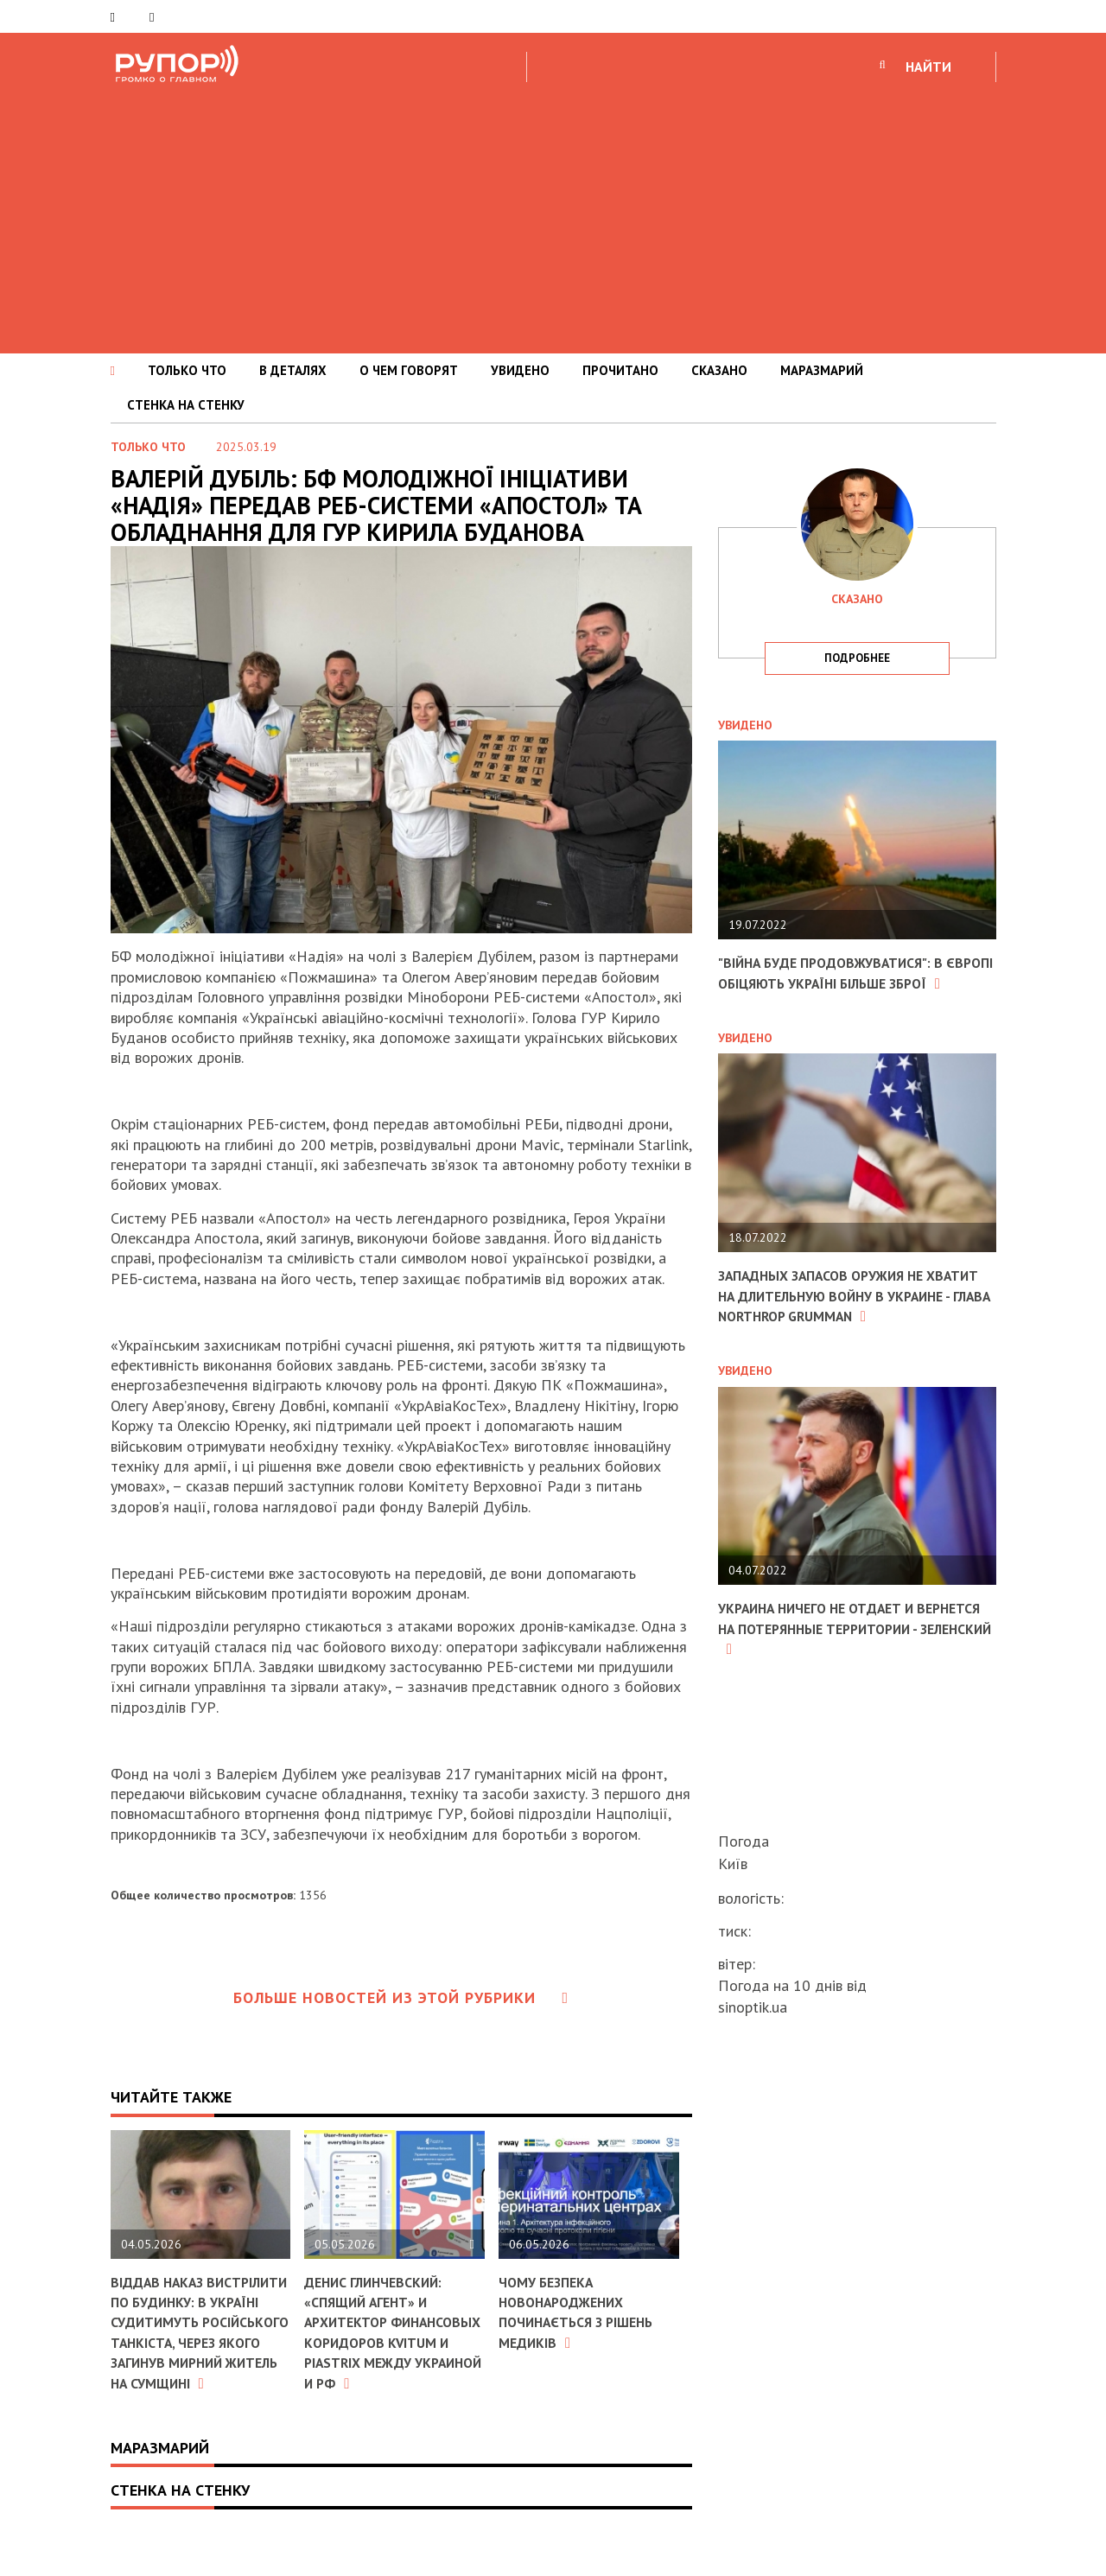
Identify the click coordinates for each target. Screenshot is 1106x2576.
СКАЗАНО (719, 370)
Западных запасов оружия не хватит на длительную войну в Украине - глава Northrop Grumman (846, 1326)
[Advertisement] (553, 215)
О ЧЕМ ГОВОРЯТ (408, 370)
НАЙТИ (928, 66)
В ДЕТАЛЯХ (293, 370)
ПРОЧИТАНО (620, 370)
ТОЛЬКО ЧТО (187, 370)
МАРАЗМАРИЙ (821, 370)
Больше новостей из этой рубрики (401, 1997)
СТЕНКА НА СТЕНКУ (186, 405)
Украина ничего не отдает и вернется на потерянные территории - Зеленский (830, 1668)
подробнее (857, 658)
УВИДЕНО (520, 370)
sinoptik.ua (752, 2007)
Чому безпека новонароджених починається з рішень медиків (587, 2312)
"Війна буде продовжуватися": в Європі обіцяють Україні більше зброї (846, 982)
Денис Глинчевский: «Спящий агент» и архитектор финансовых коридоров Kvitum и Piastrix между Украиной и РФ (385, 2342)
